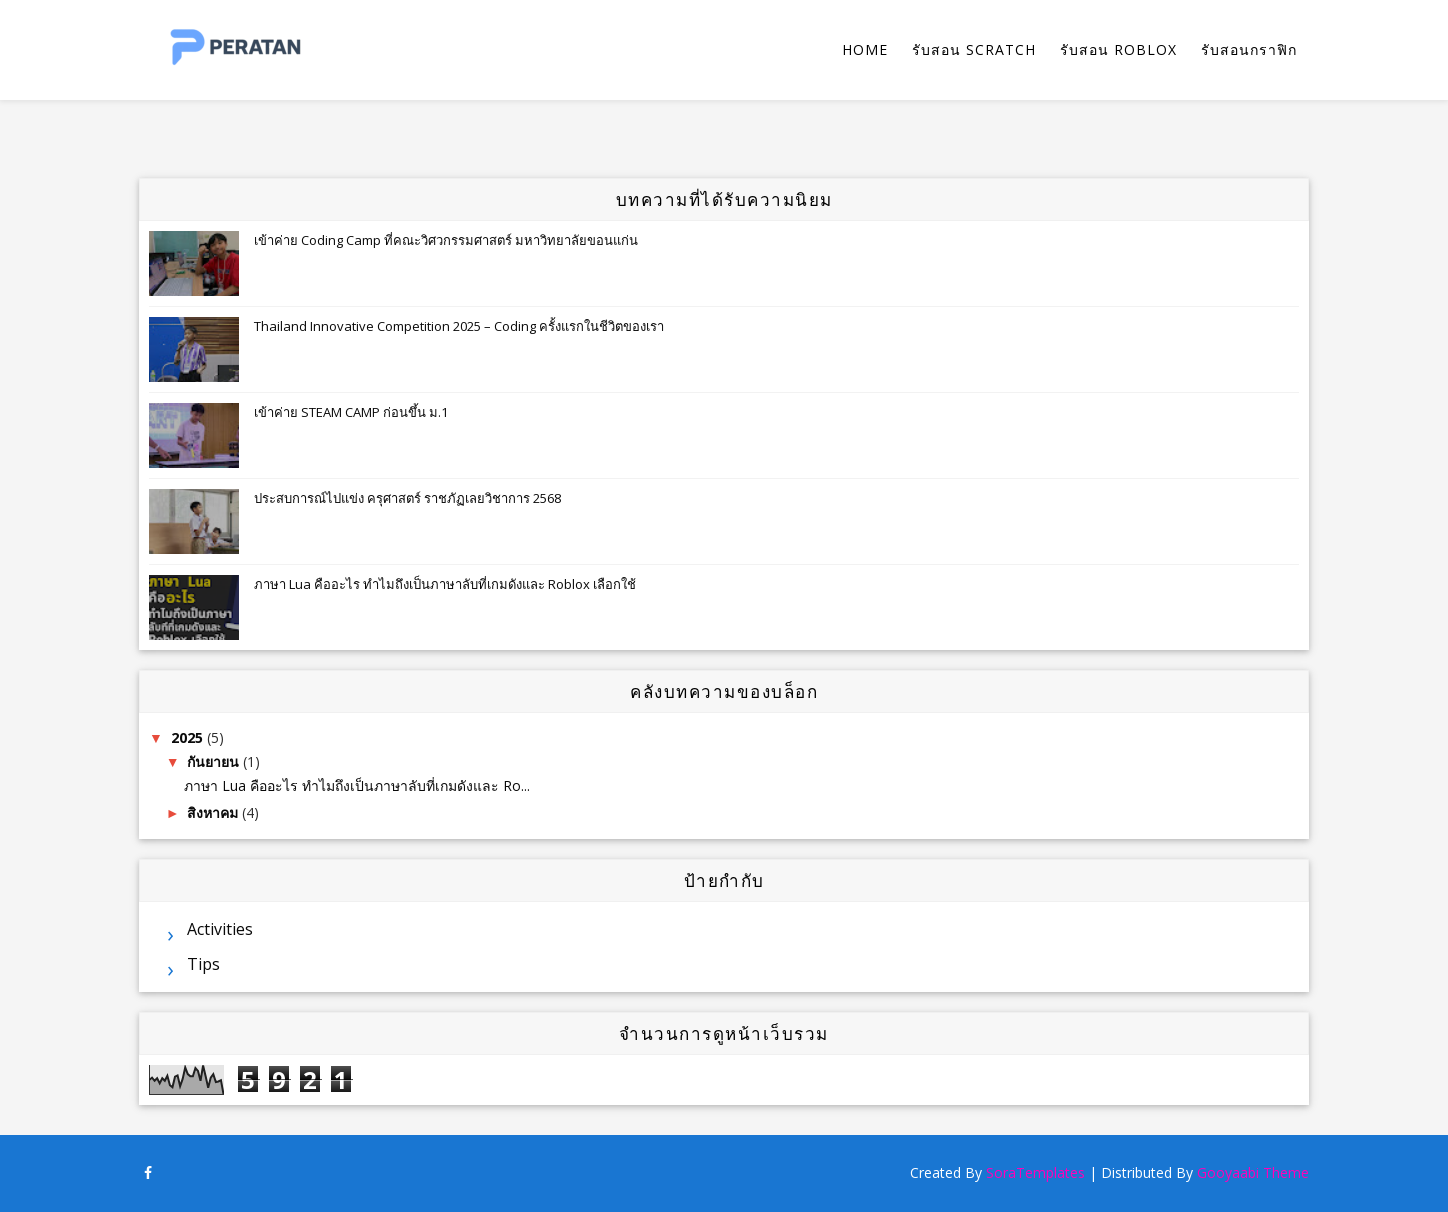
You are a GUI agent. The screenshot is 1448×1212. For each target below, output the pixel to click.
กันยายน (215, 761)
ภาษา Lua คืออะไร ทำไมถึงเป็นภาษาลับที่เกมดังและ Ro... (357, 785)
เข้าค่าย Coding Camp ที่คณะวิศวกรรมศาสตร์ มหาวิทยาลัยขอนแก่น (446, 240)
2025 (189, 737)
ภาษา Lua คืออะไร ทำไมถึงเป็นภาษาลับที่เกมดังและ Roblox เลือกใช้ (445, 584)
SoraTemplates (1035, 1172)
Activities (220, 929)
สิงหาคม (214, 812)
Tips (203, 964)
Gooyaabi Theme (1253, 1172)
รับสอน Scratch (974, 49)
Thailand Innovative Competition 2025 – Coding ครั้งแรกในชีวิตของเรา (459, 326)
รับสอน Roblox (1118, 49)
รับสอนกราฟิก (1249, 49)
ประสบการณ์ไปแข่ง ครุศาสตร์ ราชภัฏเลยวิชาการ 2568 (407, 498)
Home (865, 49)
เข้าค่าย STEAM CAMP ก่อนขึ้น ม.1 (351, 412)
